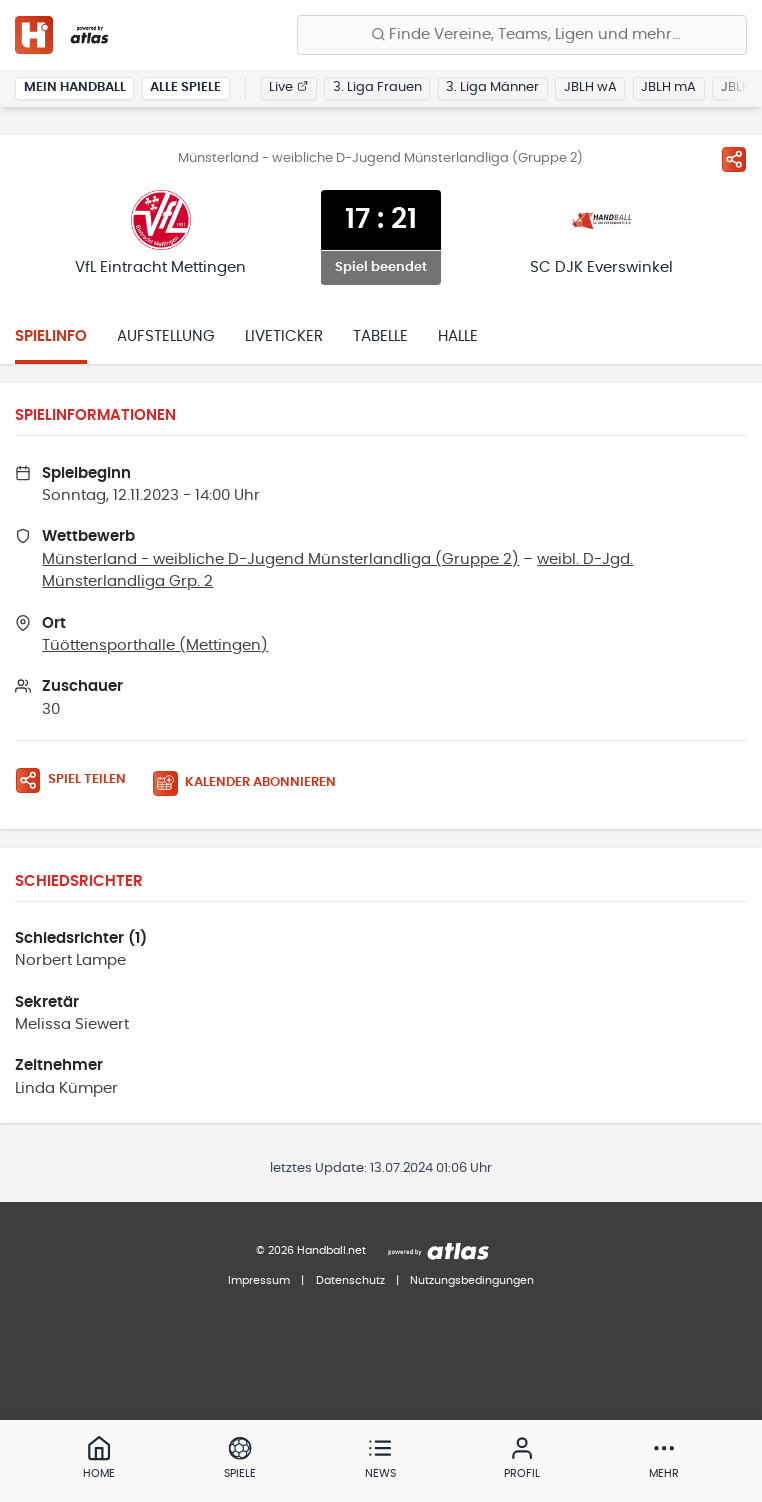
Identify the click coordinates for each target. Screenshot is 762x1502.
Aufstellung (166, 336)
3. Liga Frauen (377, 87)
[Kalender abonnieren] (252, 783)
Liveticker (284, 336)
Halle (458, 336)
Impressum (259, 1280)
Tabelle (380, 336)
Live (288, 87)
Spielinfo (51, 336)
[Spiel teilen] (734, 159)
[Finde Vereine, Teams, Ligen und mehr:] (522, 35)
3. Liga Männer (492, 87)
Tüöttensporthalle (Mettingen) (155, 645)
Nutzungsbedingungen (472, 1280)
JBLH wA (590, 87)
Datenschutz (350, 1280)
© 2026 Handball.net (311, 1250)
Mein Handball (75, 87)
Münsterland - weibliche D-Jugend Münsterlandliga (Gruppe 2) (280, 559)
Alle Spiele (185, 87)
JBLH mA (668, 87)
